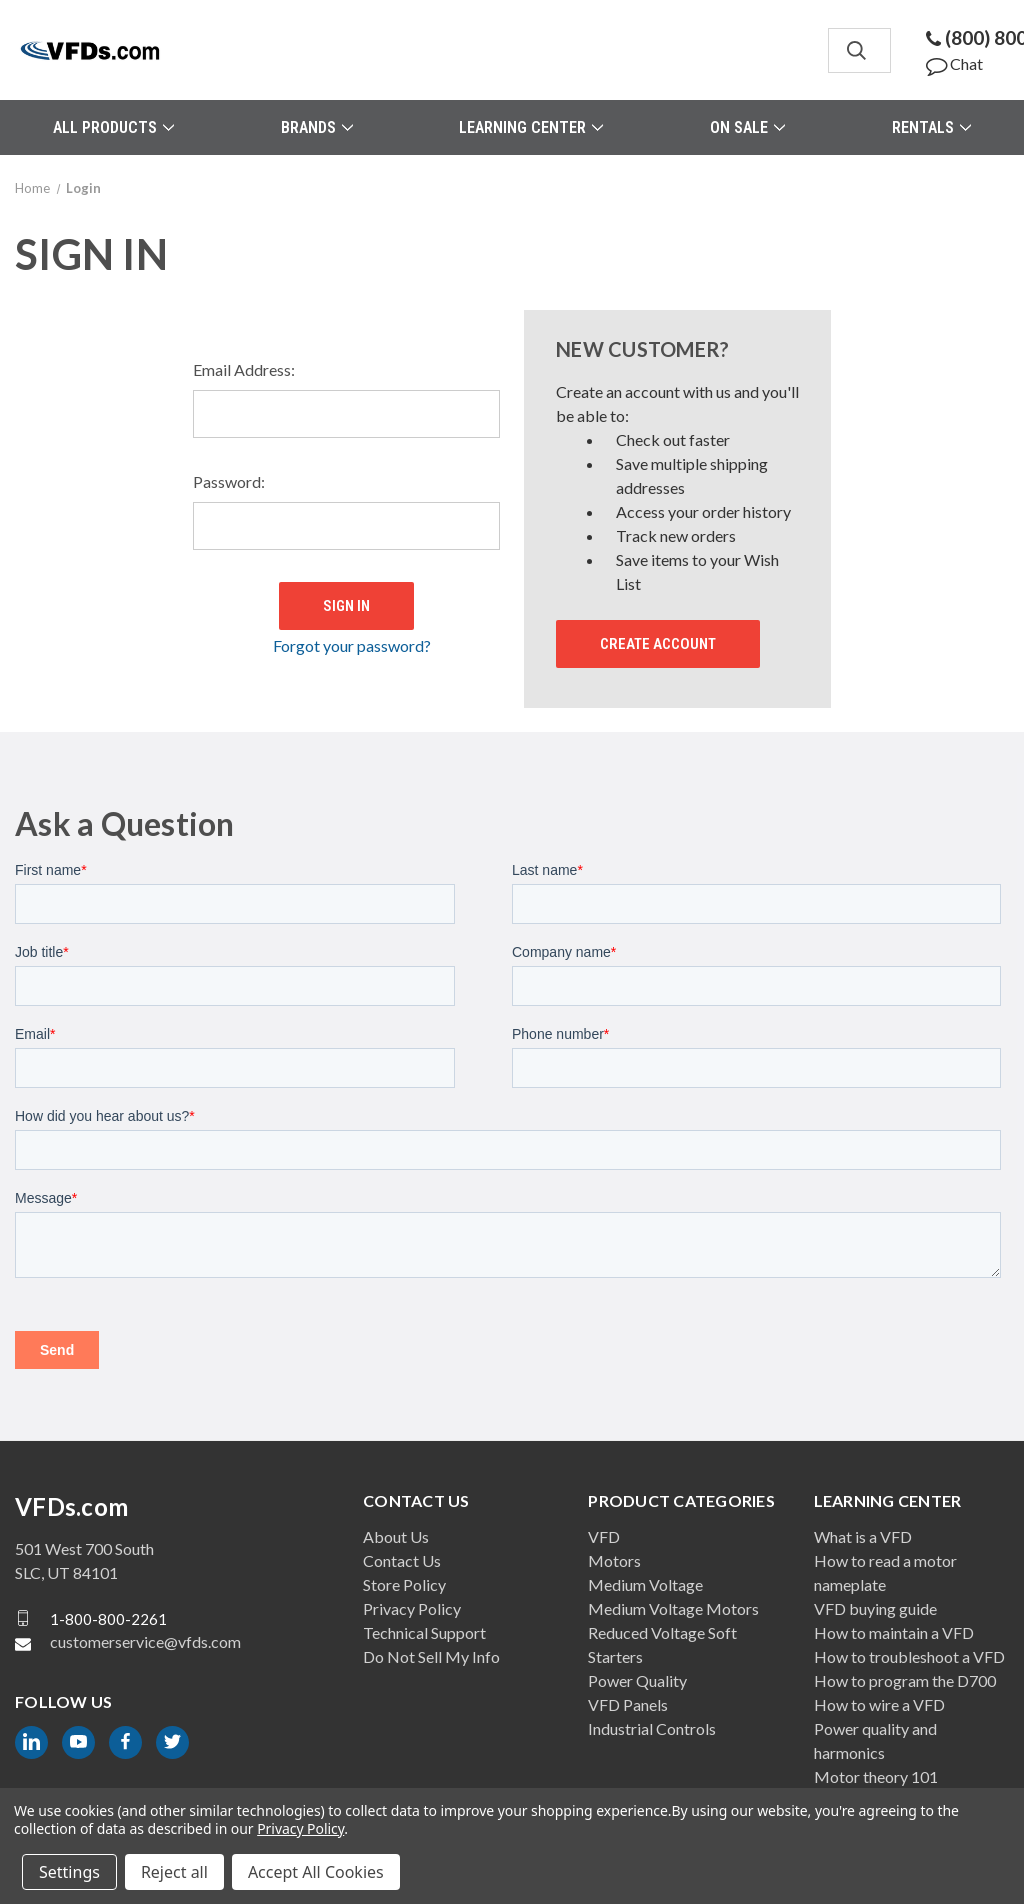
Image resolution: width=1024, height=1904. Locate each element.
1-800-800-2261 (108, 1618)
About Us (396, 1536)
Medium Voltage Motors (673, 1608)
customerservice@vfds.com (145, 1641)
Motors (614, 1560)
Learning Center (531, 127)
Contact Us (402, 1560)
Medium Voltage (645, 1584)
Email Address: (244, 369)
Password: (229, 481)
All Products (113, 127)
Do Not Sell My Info (431, 1656)
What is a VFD (863, 1536)
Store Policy (404, 1584)
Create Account (658, 644)
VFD (604, 1536)
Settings (69, 1872)
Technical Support (424, 1632)
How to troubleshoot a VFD (909, 1656)
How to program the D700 (905, 1680)
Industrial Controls (652, 1728)
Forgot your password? (352, 641)
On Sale (747, 127)
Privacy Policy (412, 1608)
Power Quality (637, 1680)
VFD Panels (628, 1704)
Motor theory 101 (876, 1776)
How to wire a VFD (879, 1704)
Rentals (931, 127)
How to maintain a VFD (894, 1632)
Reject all (174, 1872)
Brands (317, 127)
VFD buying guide (875, 1608)
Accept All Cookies (316, 1872)
